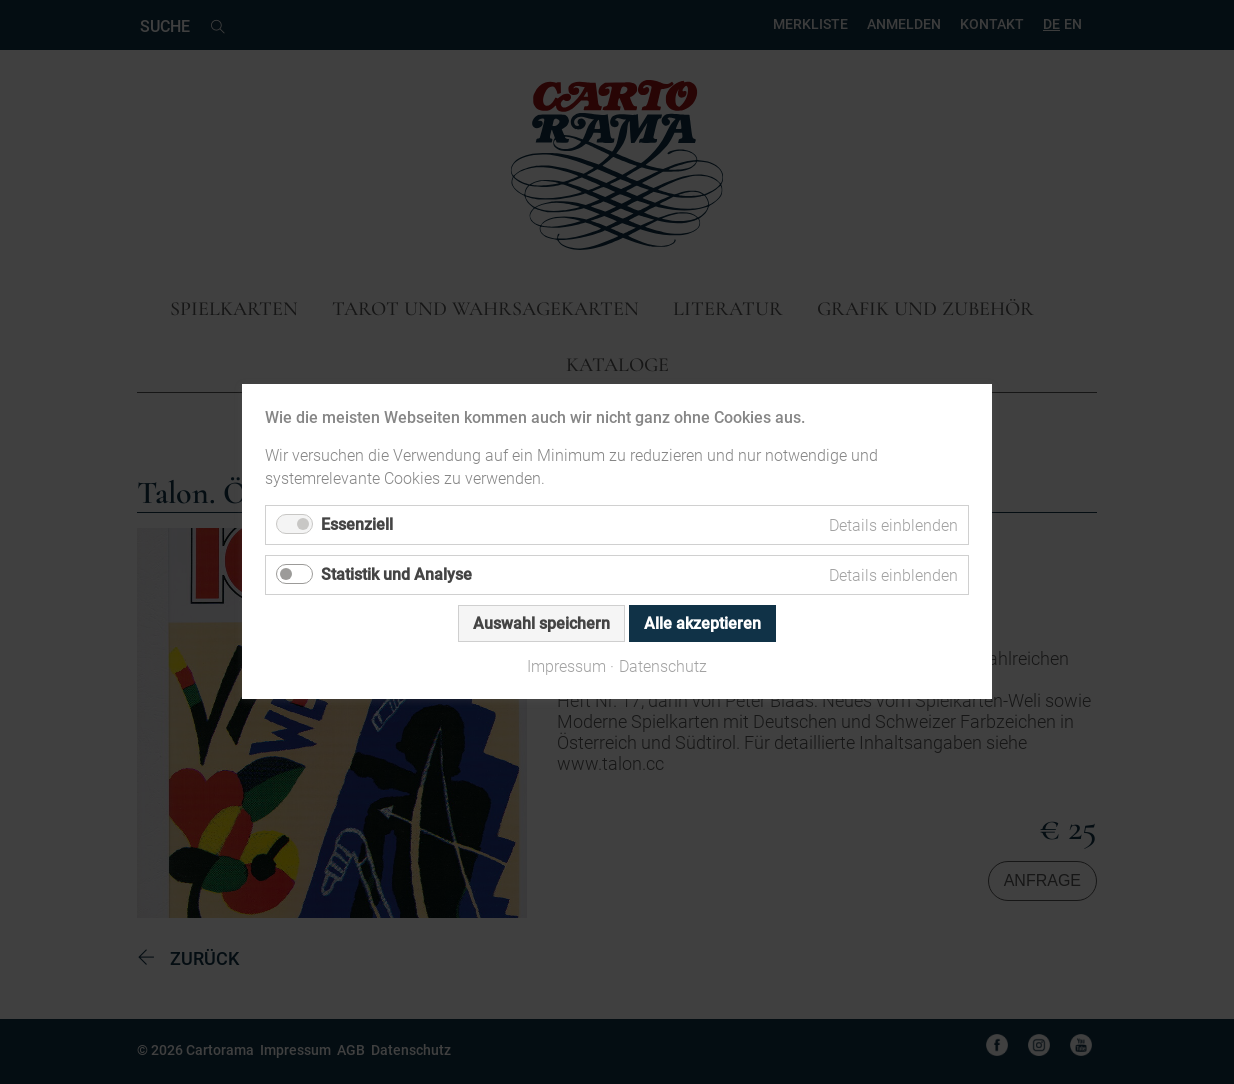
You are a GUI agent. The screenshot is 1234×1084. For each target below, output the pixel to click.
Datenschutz (663, 667)
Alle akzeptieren (702, 624)
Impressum (566, 667)
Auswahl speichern (541, 624)
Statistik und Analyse (396, 575)
